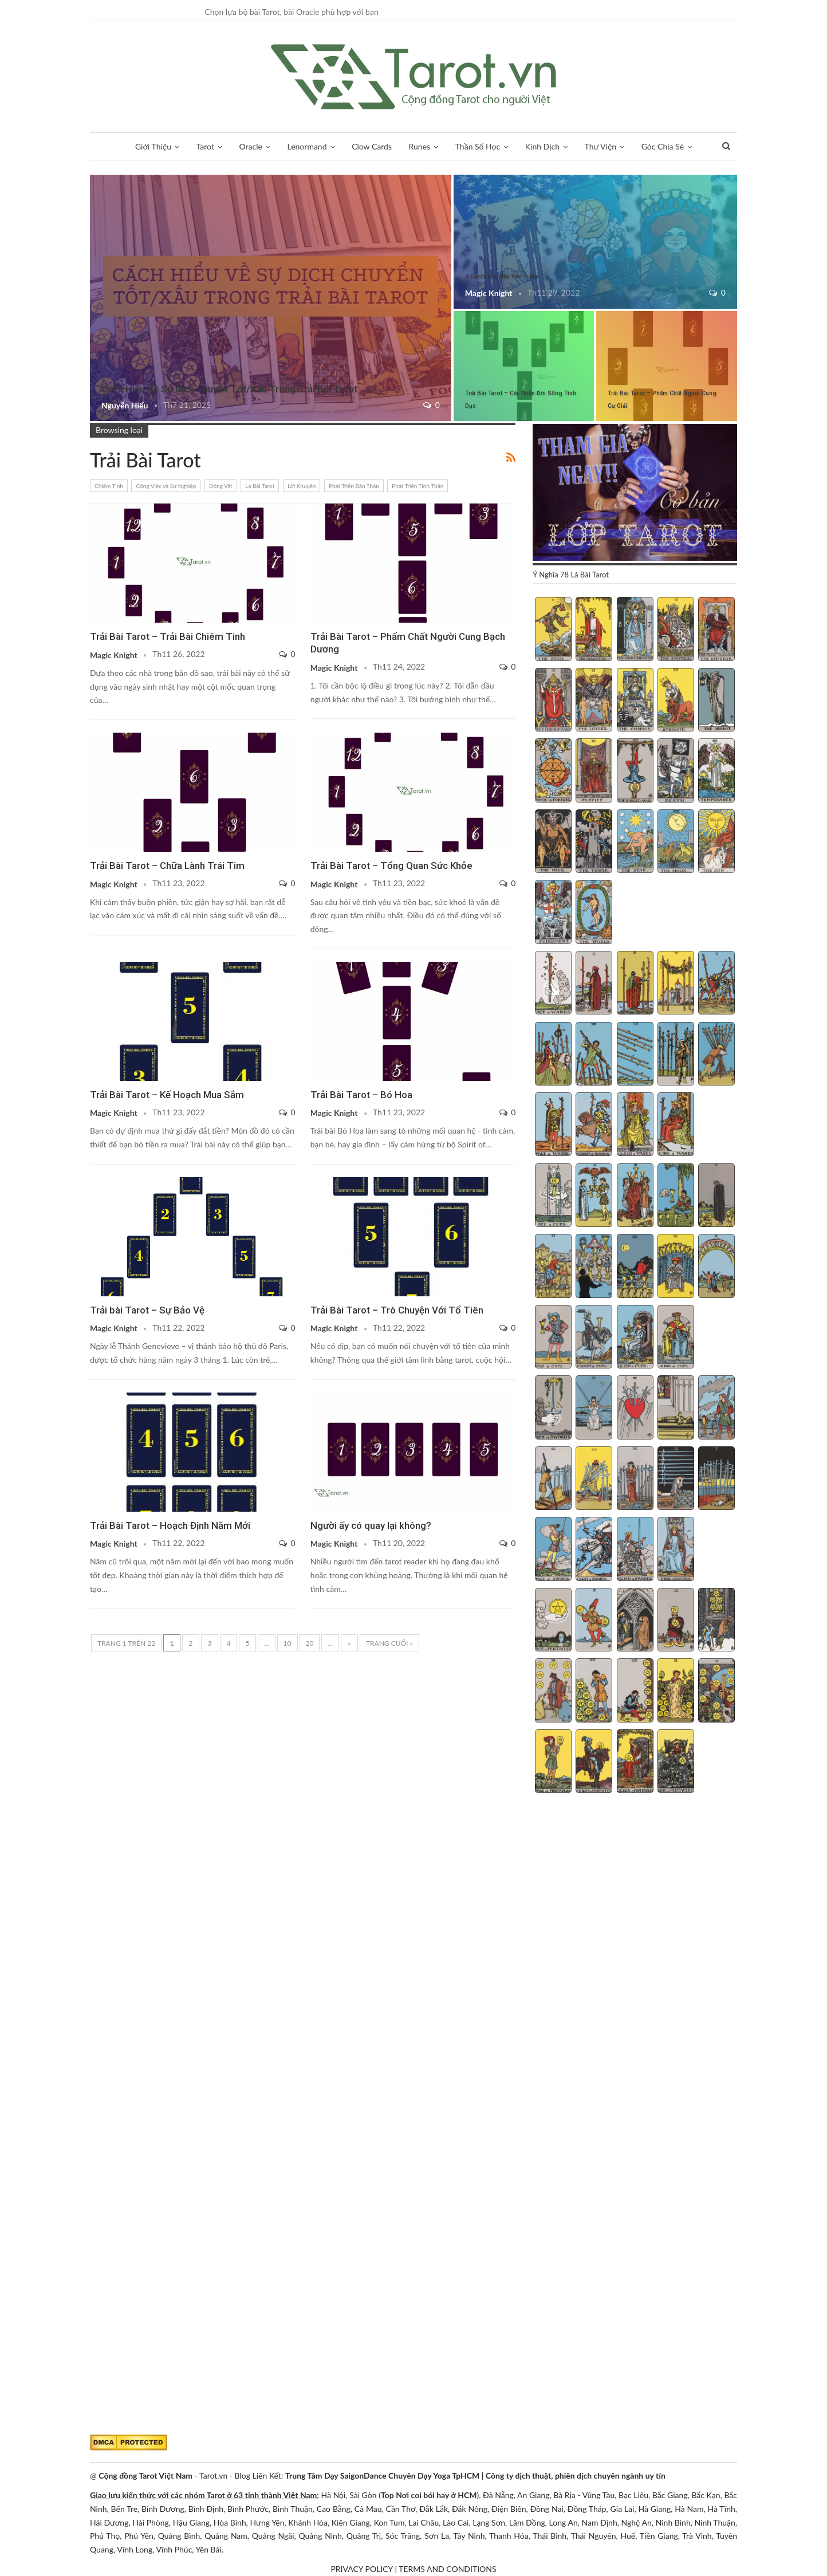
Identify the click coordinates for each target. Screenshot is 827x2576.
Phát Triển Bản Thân (354, 485)
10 (287, 1643)
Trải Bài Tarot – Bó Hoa (361, 1094)
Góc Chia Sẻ (662, 146)
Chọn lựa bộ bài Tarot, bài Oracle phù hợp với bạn (291, 12)
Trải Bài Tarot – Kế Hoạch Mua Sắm (167, 1094)
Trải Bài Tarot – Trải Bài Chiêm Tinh (167, 636)
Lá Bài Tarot (259, 485)
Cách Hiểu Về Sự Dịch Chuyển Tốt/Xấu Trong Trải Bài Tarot (229, 389)
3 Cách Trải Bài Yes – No (501, 276)
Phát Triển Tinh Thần (417, 485)
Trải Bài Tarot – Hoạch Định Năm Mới (170, 1525)
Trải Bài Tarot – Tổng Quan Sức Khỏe (391, 865)
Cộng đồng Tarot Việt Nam (145, 2475)
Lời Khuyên (302, 485)
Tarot (205, 146)
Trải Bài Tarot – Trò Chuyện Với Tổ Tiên (396, 1310)
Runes (420, 146)
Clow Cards (372, 146)
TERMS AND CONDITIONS (448, 2569)
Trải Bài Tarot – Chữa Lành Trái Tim (167, 865)
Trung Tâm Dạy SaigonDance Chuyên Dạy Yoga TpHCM (382, 2475)
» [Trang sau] (349, 1643)
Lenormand (306, 146)
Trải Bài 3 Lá (94, 176)
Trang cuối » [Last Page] (389, 1643)
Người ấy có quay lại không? (370, 1525)
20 (310, 1643)
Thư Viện (601, 146)
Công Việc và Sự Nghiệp (166, 485)
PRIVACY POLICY (361, 2569)
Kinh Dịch (542, 146)
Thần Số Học (477, 146)
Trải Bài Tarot (458, 176)
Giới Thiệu (153, 146)
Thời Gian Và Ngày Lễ (94, 1394)
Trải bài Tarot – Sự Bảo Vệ (147, 1310)
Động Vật (221, 485)
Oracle (250, 146)
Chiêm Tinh (108, 485)
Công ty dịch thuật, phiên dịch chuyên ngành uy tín (575, 2475)
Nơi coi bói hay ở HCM (436, 2495)
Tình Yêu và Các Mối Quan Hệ (314, 963)
